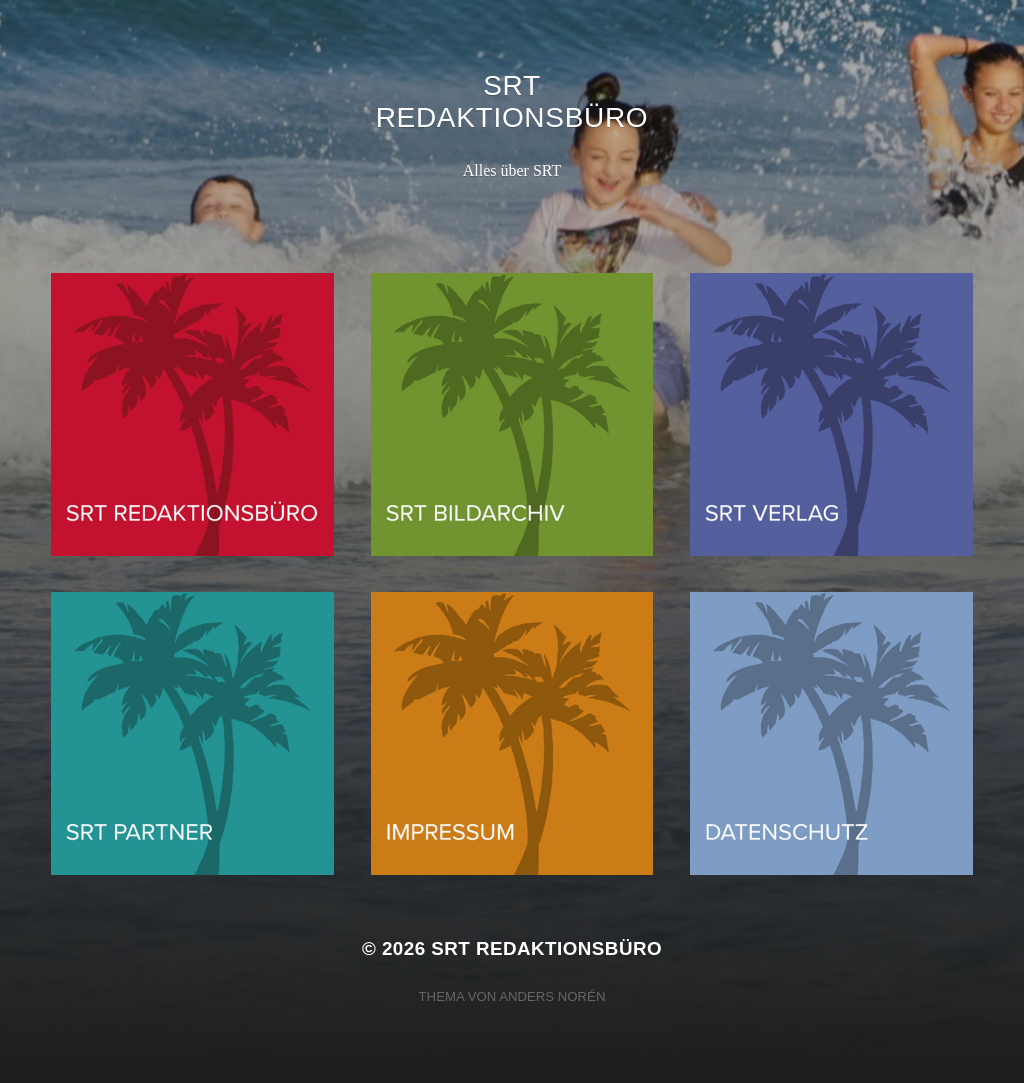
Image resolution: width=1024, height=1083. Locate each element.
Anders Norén (552, 996)
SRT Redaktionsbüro (512, 101)
